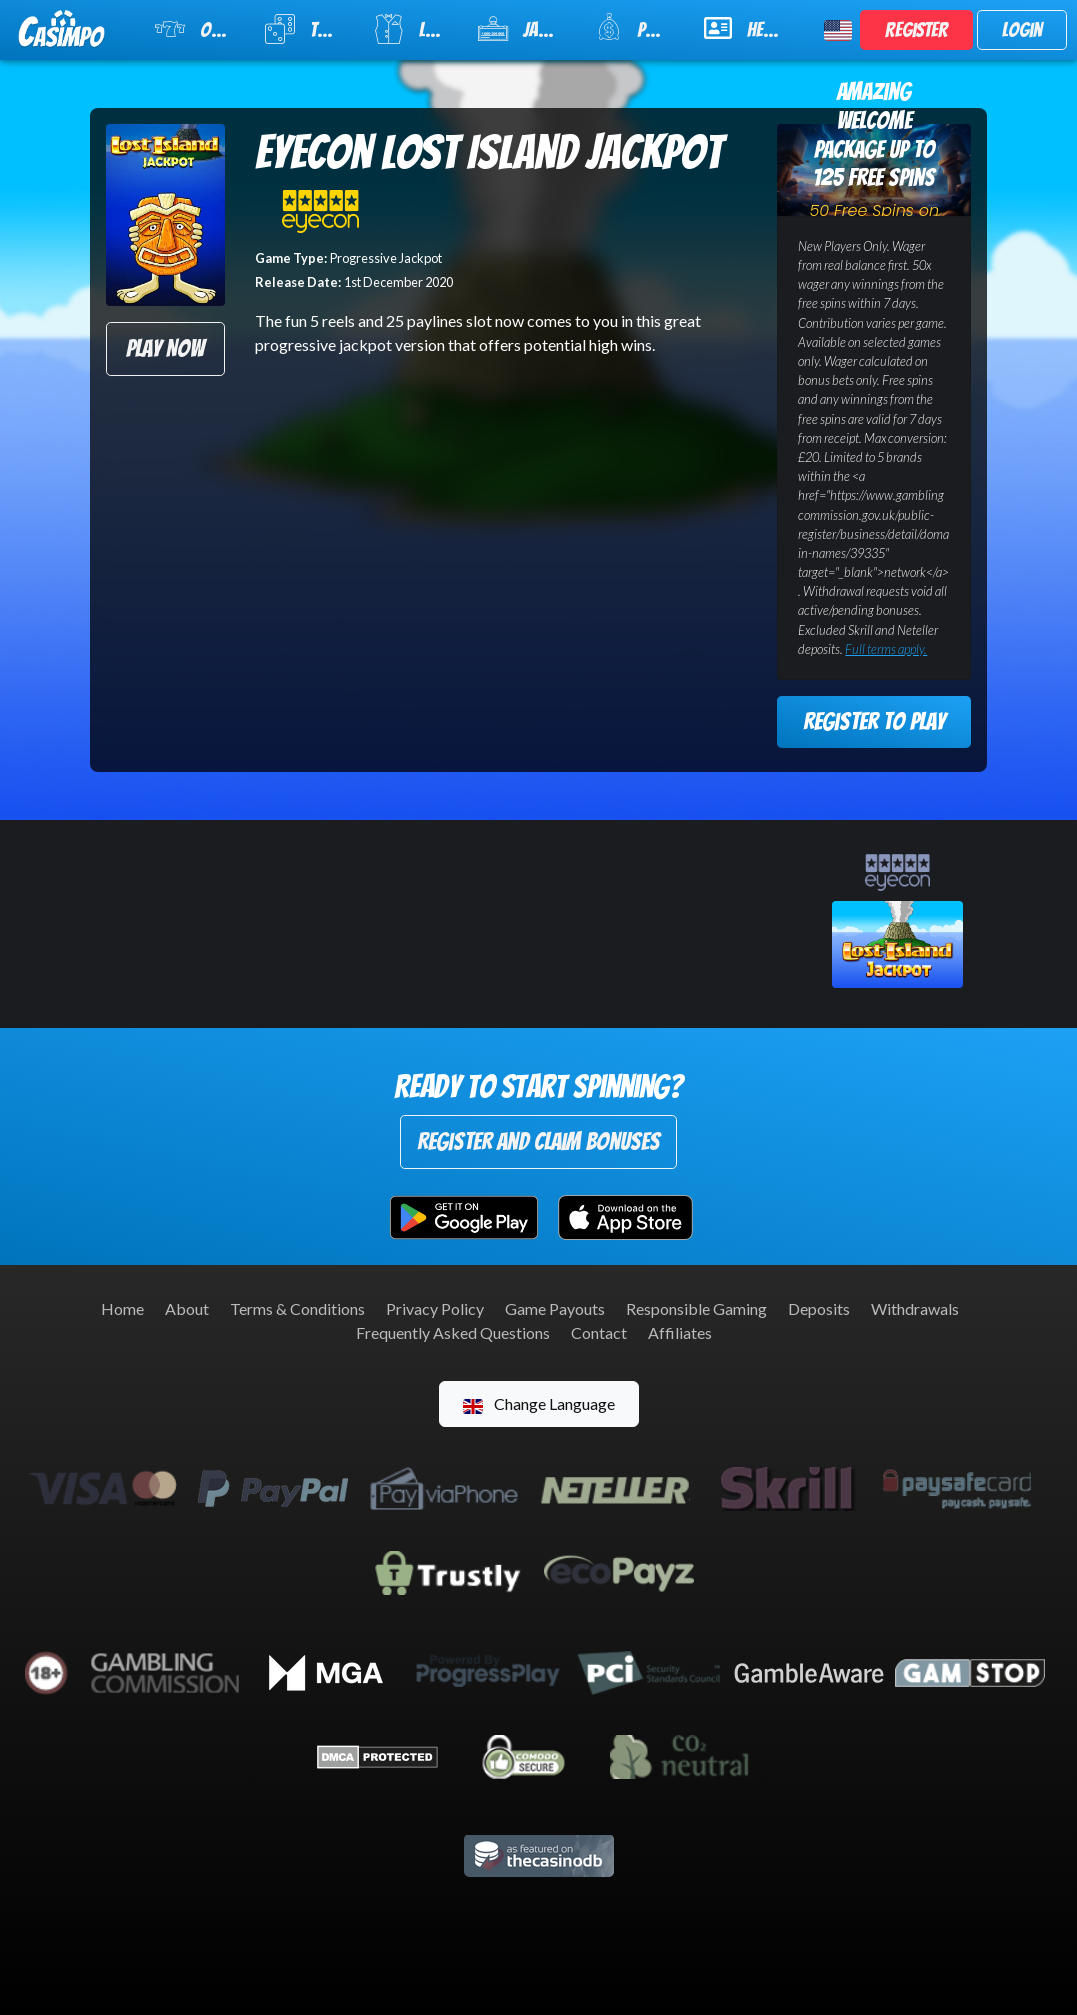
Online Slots (197, 29)
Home (122, 1308)
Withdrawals (915, 1308)
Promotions (637, 27)
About (187, 1308)
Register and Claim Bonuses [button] (538, 1141)
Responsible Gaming (696, 1308)
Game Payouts (555, 1308)
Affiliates (680, 1332)
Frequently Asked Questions (453, 1332)
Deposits (819, 1308)
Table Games (306, 29)
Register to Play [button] (874, 721)
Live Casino (412, 29)
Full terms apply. (886, 649)
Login (1022, 30)
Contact (599, 1332)
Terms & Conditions (297, 1308)
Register (916, 30)
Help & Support (752, 28)
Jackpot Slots (524, 29)
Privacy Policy (435, 1308)
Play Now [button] (165, 348)
